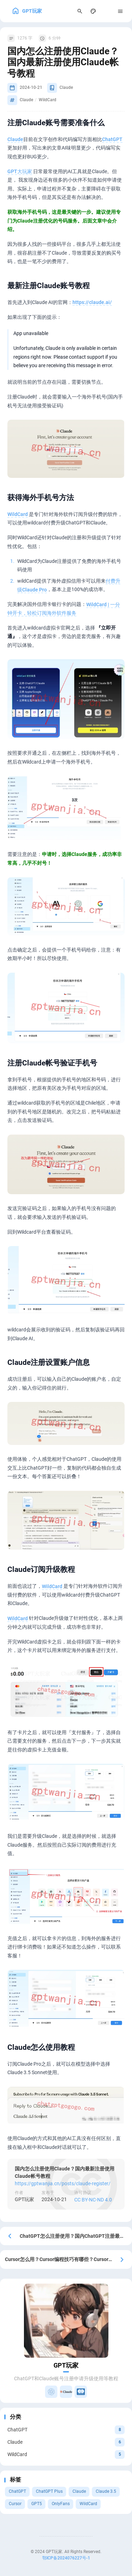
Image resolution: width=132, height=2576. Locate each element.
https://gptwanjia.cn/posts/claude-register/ (63, 2183)
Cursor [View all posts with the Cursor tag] (15, 2503)
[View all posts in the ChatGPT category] (66, 2429)
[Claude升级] (66, 2392)
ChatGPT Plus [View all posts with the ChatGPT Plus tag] (49, 2491)
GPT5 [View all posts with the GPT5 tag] (36, 2503)
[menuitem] (107, 11)
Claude (15, 139)
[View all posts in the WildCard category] (66, 2454)
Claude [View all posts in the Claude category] (66, 87)
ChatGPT (112, 139)
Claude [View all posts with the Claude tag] (79, 2491)
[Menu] (120, 11)
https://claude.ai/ (92, 302)
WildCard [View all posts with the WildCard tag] (88, 2503)
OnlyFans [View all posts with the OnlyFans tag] (61, 2503)
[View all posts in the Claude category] (66, 2442)
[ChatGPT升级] (51, 2392)
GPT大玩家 (19, 171)
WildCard (17, 514)
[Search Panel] (80, 11)
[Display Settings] (93, 11)
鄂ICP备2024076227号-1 (66, 2557)
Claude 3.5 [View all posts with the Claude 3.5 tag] (106, 2491)
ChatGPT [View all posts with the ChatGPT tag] (17, 2491)
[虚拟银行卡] (81, 2392)
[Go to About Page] (66, 2321)
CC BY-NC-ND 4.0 (93, 2199)
